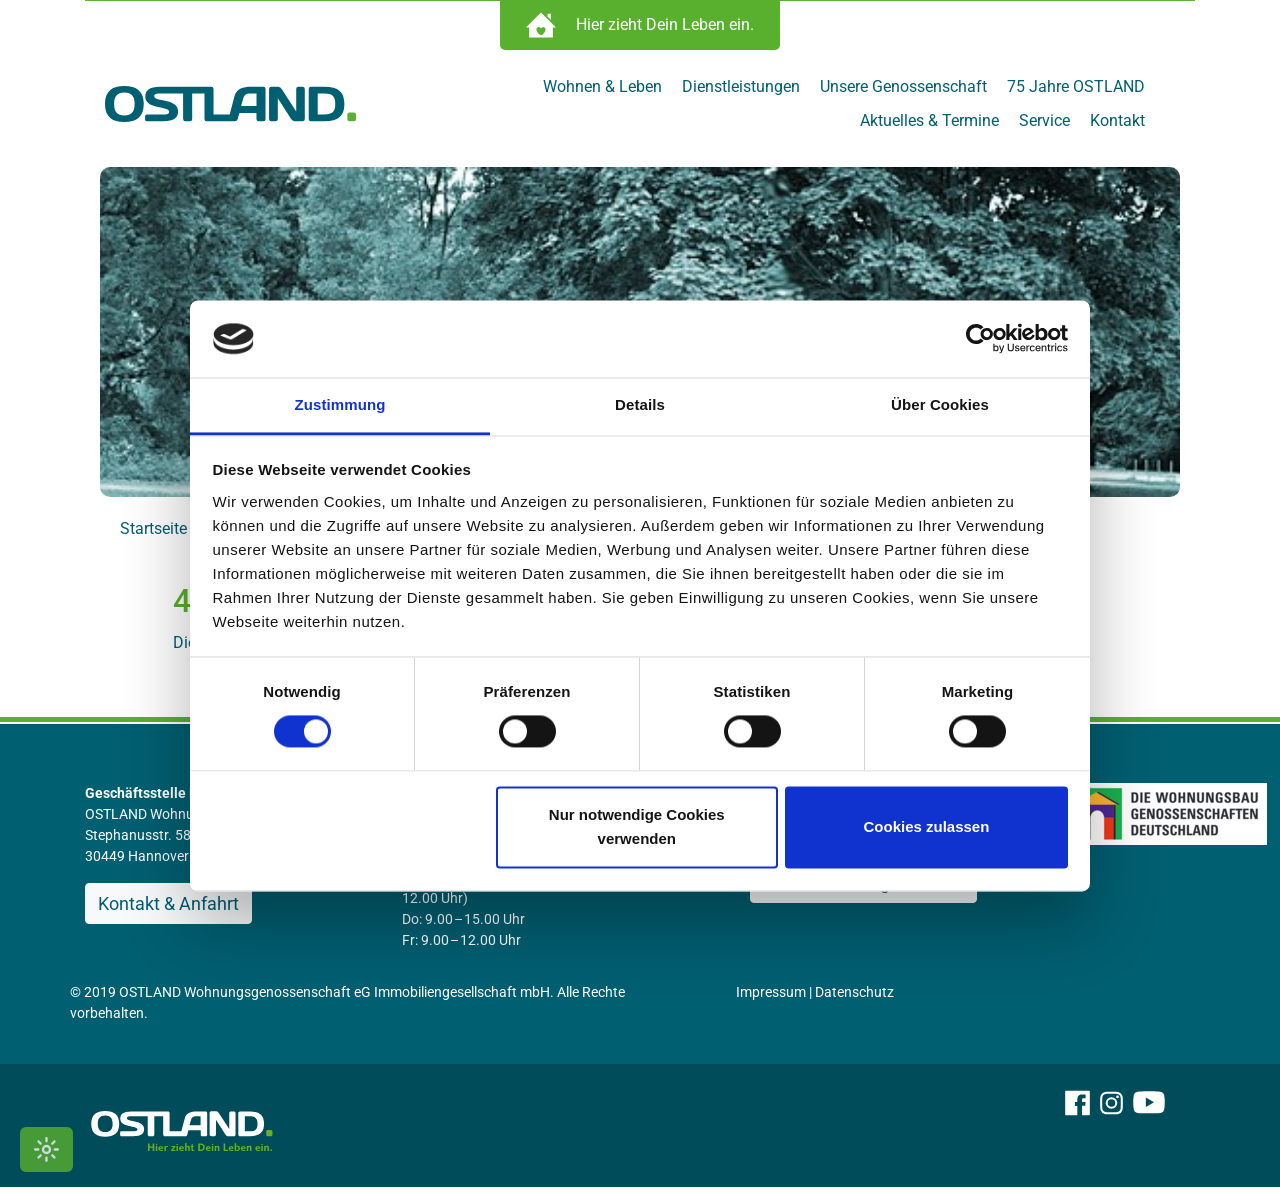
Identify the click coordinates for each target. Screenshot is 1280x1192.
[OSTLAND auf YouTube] (1149, 1134)
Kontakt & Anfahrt (168, 908)
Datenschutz (854, 997)
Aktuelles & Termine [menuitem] (929, 125)
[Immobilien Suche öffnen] (640, 30)
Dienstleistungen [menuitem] (741, 91)
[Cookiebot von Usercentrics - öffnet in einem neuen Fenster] (980, 339)
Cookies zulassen (926, 826)
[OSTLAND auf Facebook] (1077, 1134)
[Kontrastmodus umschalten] (46, 1149)
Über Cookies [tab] (940, 404)
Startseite (153, 533)
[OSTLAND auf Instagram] (1111, 1134)
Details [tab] (640, 404)
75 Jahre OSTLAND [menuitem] (1076, 91)
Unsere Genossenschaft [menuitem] (903, 91)
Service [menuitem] (1044, 125)
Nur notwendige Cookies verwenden (637, 826)
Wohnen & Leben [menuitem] (602, 91)
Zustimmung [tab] (340, 404)
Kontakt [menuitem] (1117, 125)
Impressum (771, 997)
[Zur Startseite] (230, 107)
